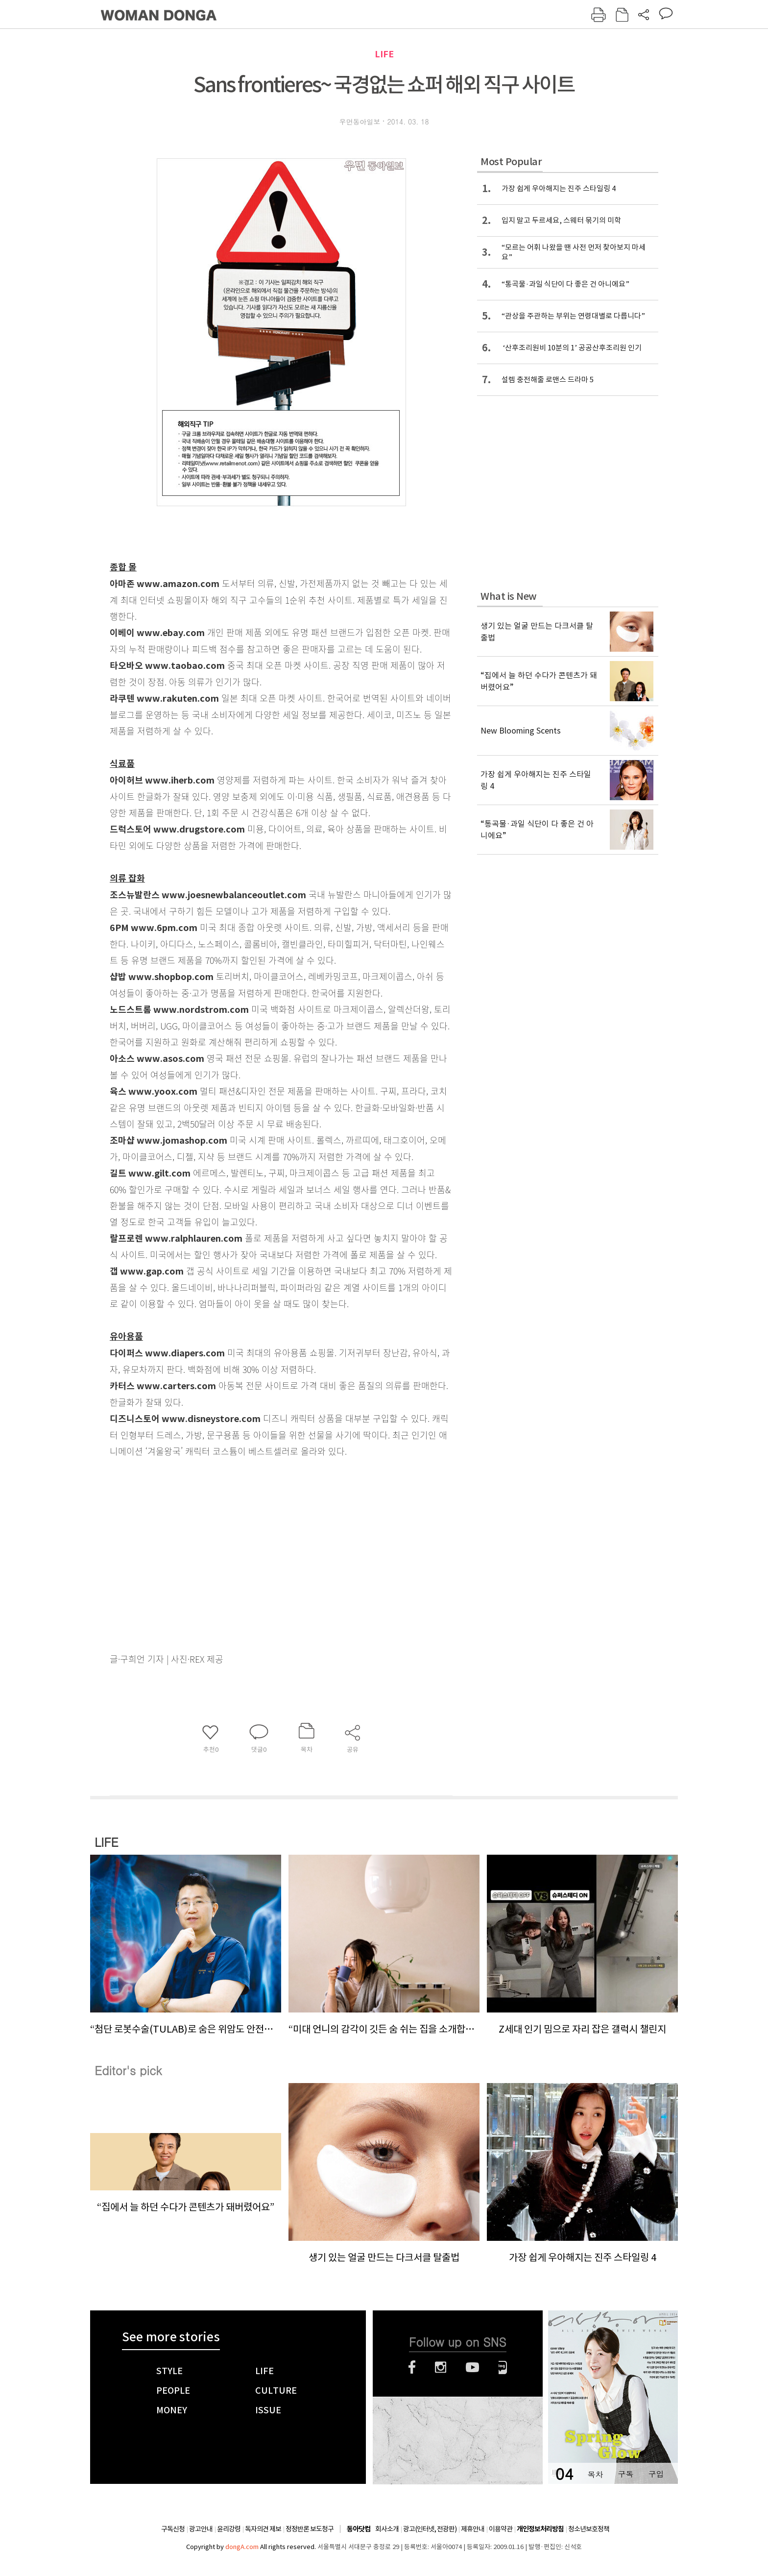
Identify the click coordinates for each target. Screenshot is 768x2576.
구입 (656, 2473)
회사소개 (387, 2529)
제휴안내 (472, 2529)
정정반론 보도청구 (310, 2529)
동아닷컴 (358, 2529)
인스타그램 (440, 2367)
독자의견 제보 (263, 2529)
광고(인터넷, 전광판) (429, 2529)
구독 (625, 2473)
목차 (595, 2473)
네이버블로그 (503, 2367)
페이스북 (411, 2367)
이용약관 (500, 2529)
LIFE (384, 54)
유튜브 (472, 2367)
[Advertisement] (257, 1569)
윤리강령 (228, 2529)
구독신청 (173, 2529)
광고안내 (201, 2529)
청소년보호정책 (588, 2529)
